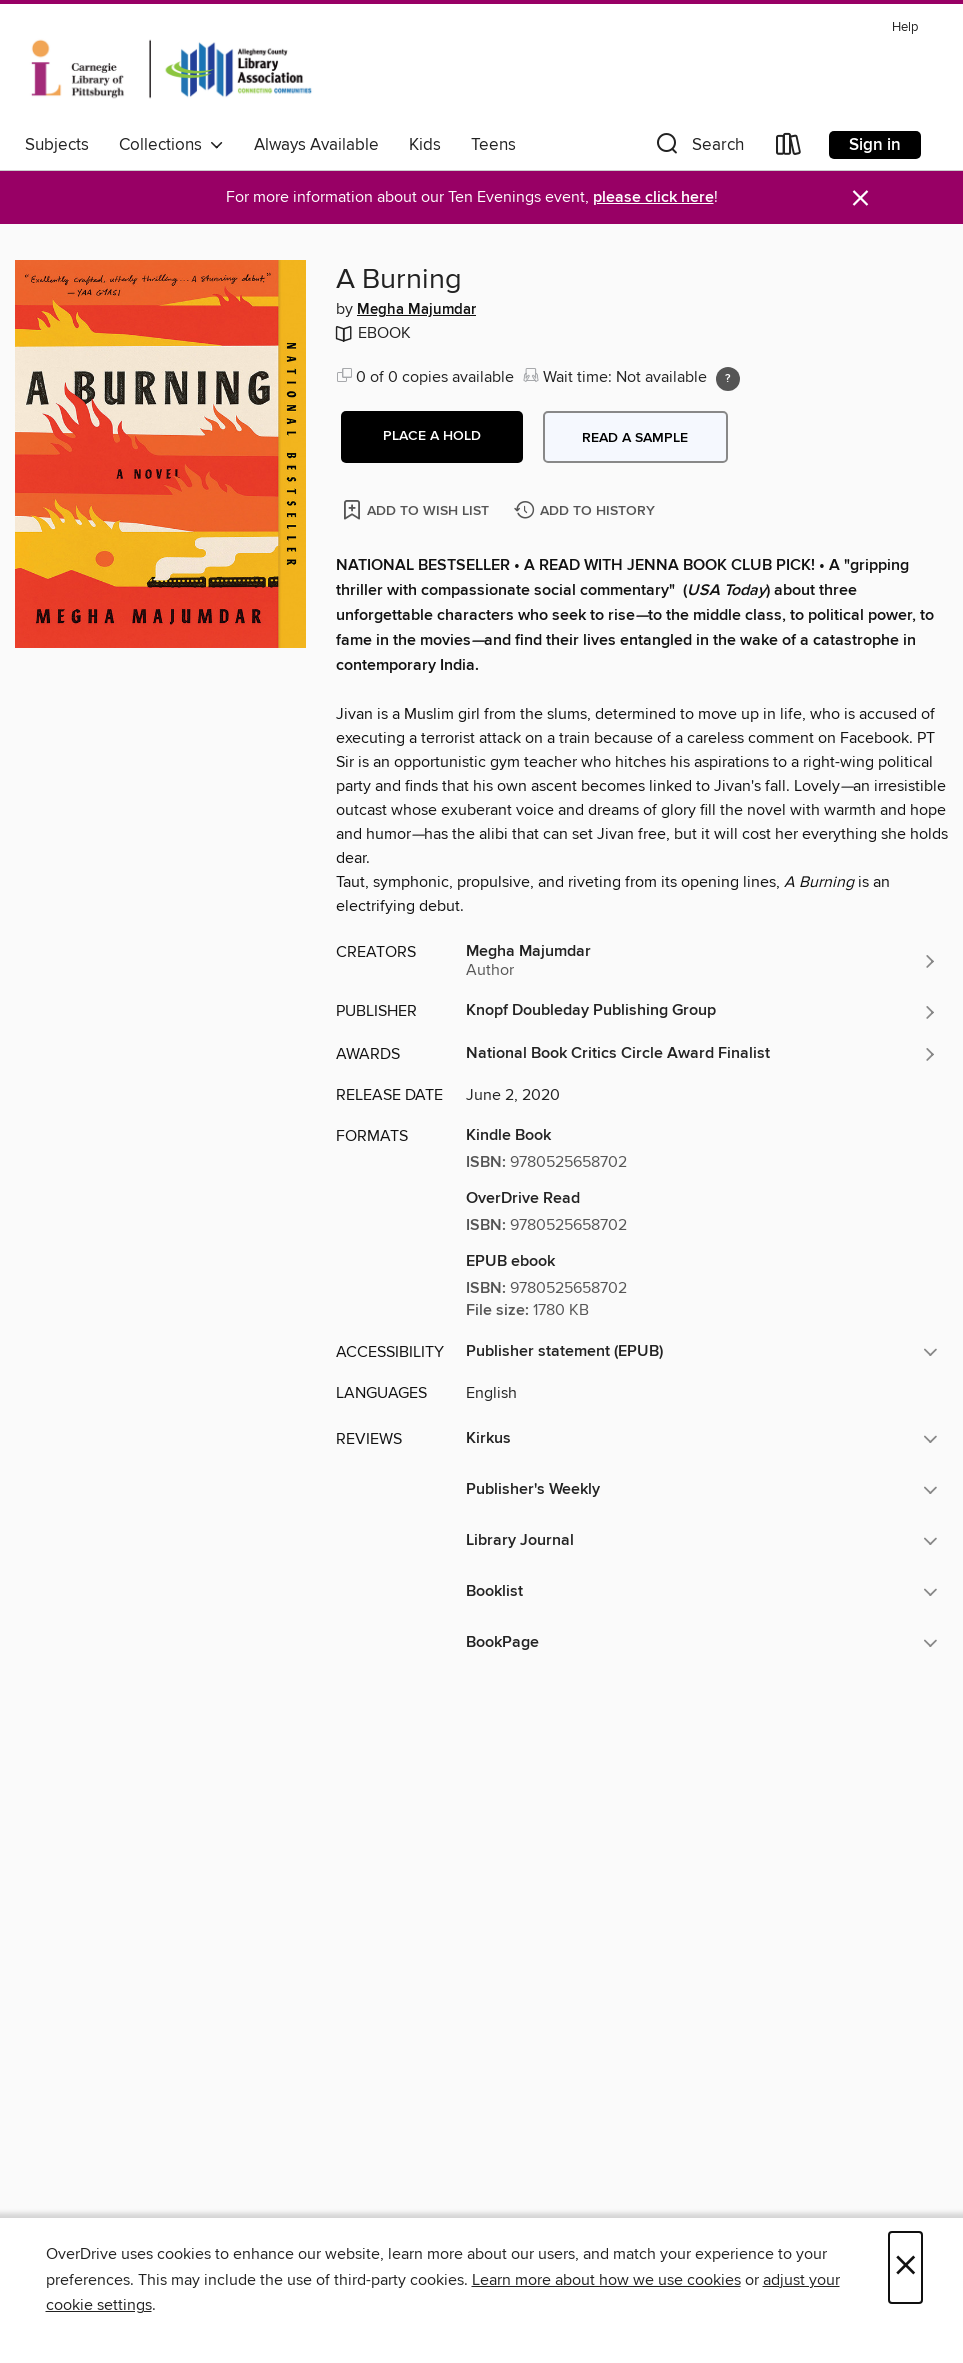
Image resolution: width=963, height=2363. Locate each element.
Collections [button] (171, 145)
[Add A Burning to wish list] (417, 509)
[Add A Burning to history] (587, 511)
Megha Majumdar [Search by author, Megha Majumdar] (416, 310)
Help (905, 27)
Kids (425, 145)
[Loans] (789, 148)
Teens (493, 145)
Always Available (316, 145)
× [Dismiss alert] (860, 198)
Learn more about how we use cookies (606, 2280)
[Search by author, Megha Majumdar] (702, 961)
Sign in (875, 145)
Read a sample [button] (635, 438)
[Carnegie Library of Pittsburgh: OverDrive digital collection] (171, 69)
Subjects (57, 145)
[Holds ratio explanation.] (728, 379)
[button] (698, 148)
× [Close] (905, 2267)
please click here (653, 197)
